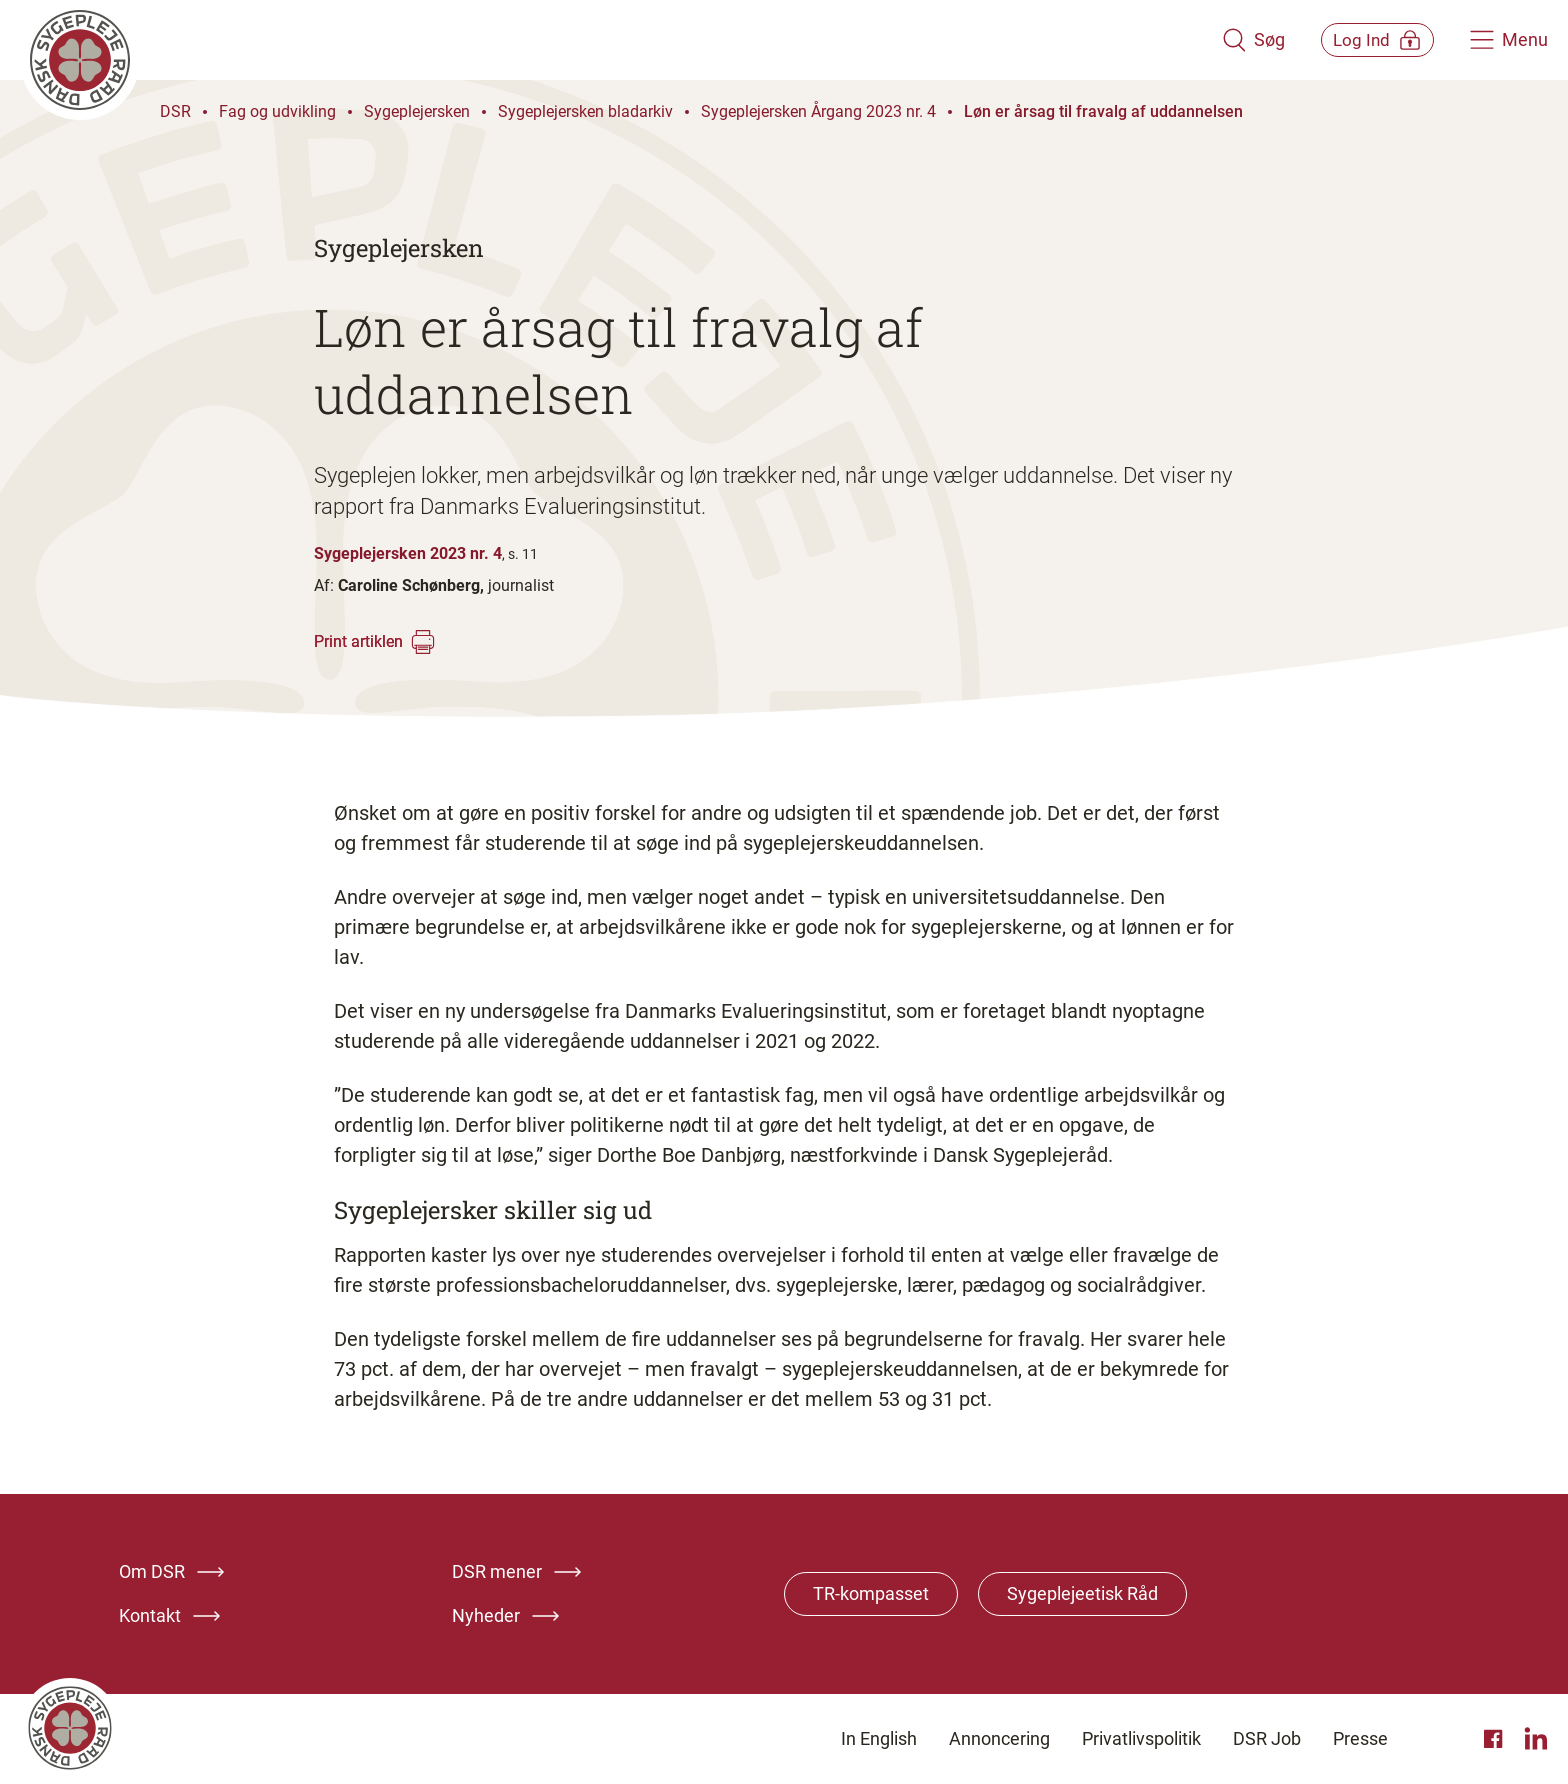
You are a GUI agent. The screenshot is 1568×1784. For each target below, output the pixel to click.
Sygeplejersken (417, 111)
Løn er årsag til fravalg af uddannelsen (1103, 111)
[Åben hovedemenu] (1509, 40)
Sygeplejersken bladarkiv (585, 111)
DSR (175, 111)
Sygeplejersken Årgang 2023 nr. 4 (818, 111)
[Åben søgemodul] (1225, 40)
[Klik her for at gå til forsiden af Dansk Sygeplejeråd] (607, 40)
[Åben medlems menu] (1363, 39)
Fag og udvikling (277, 111)
